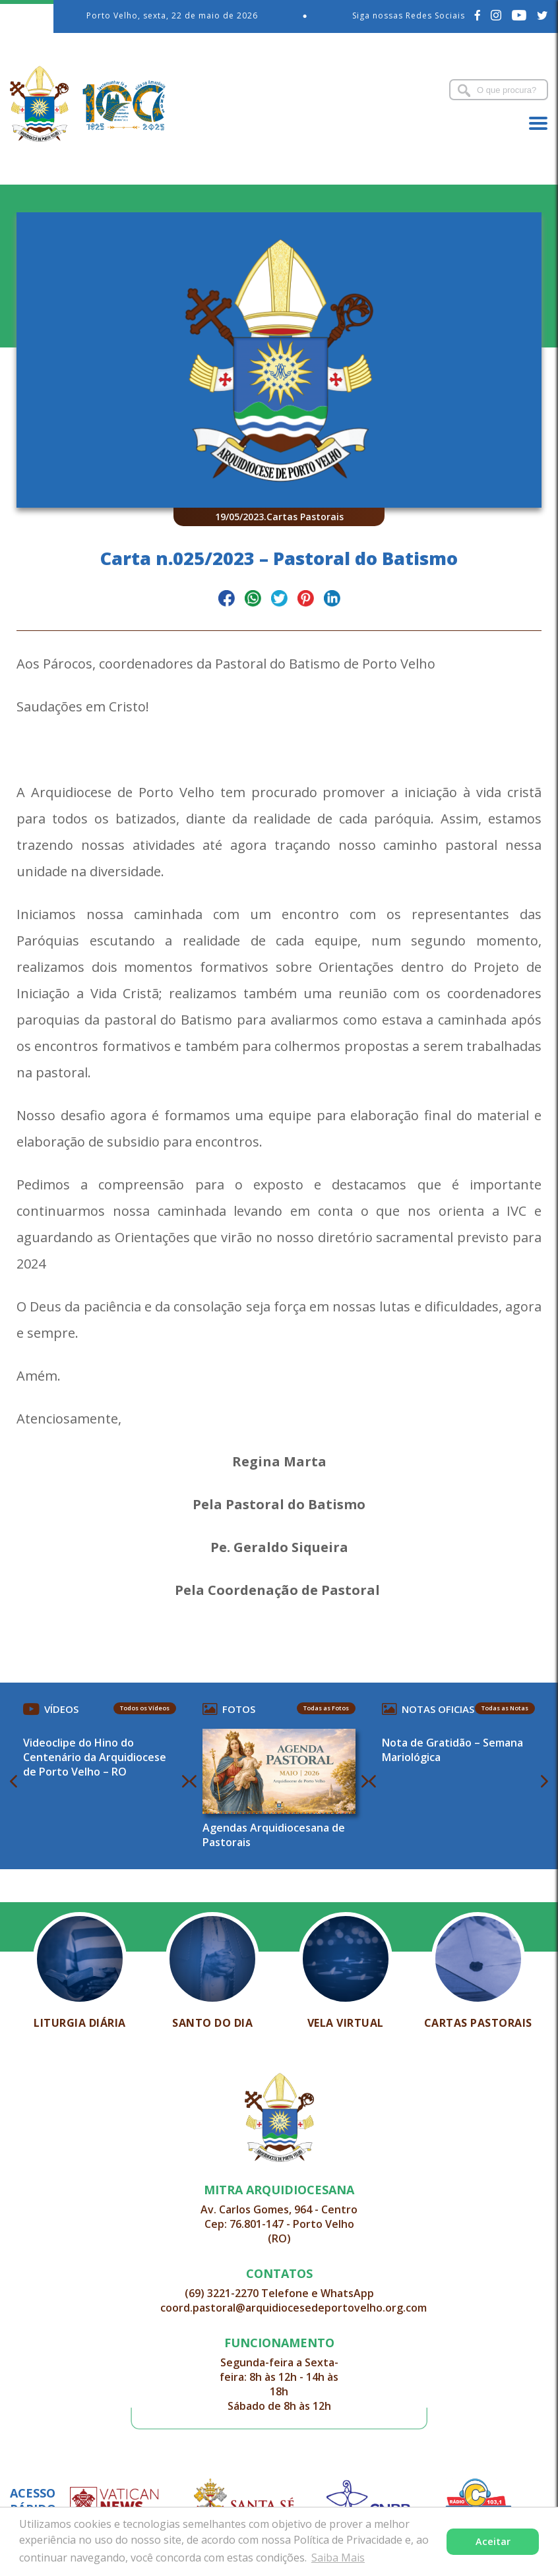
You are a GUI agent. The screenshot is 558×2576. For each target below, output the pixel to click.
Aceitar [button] (493, 2541)
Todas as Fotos (326, 1708)
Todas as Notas (504, 1708)
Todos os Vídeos (145, 1708)
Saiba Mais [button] (338, 2557)
